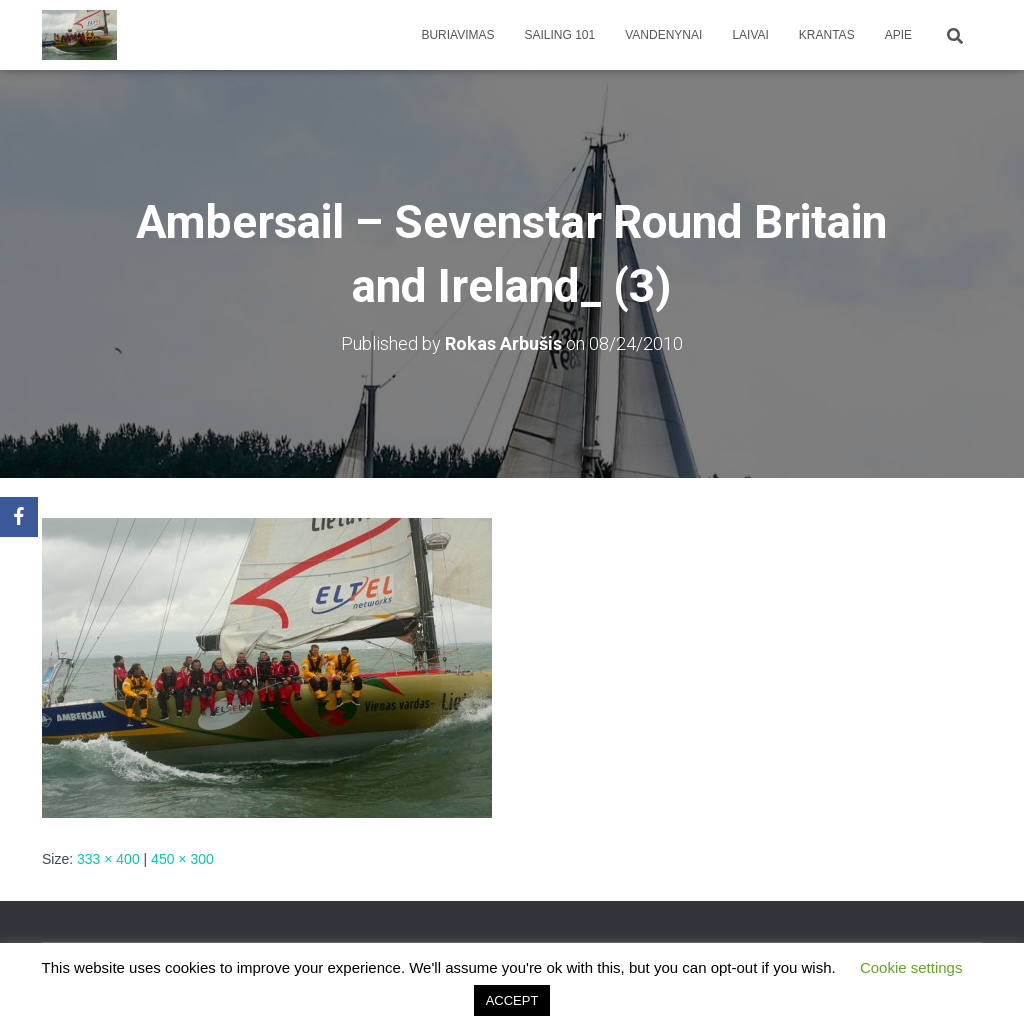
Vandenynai (663, 35)
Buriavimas (457, 35)
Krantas (827, 35)
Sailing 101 (560, 35)
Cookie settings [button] (911, 967)
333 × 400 (108, 859)
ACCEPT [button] (512, 1000)
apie (898, 35)
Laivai (750, 35)
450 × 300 (182, 859)
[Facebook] (19, 517)
